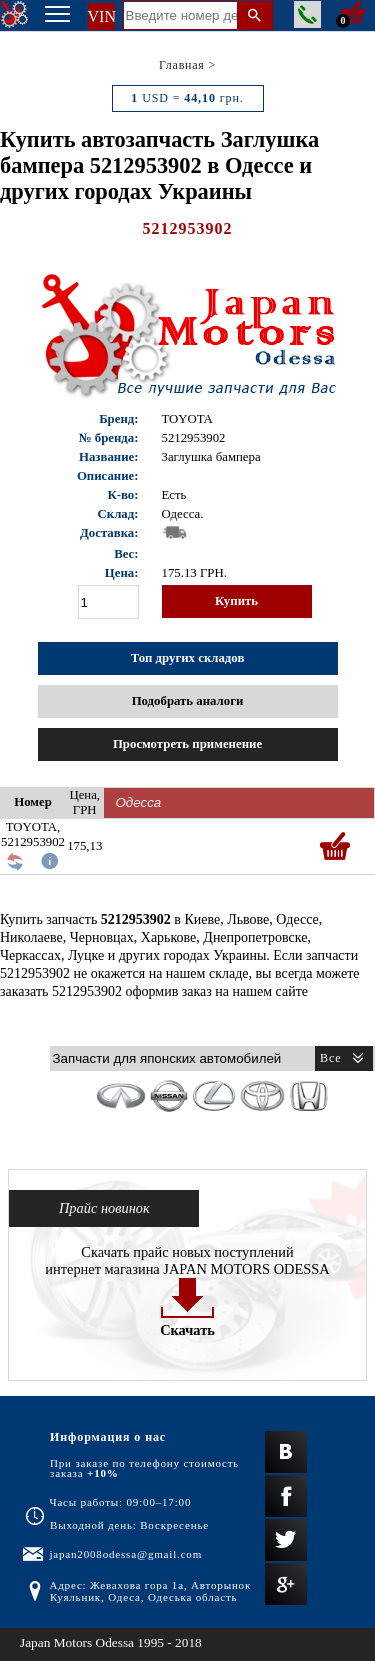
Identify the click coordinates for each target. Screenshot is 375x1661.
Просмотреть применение (187, 744)
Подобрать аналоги (188, 701)
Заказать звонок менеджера (307, 14)
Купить (236, 601)
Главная (182, 65)
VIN (101, 16)
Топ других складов (188, 658)
